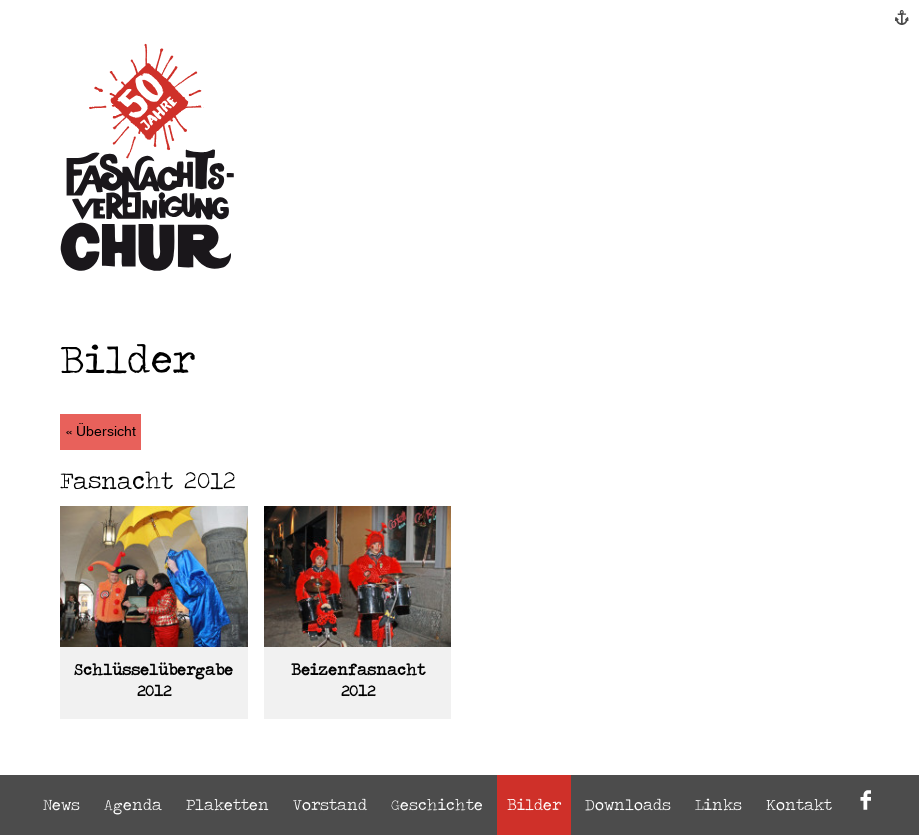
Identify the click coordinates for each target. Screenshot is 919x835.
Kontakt (799, 804)
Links (718, 804)
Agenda (133, 804)
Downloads (628, 804)
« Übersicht (100, 432)
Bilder (534, 804)
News (61, 804)
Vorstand (330, 804)
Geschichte (437, 804)
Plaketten (227, 804)
